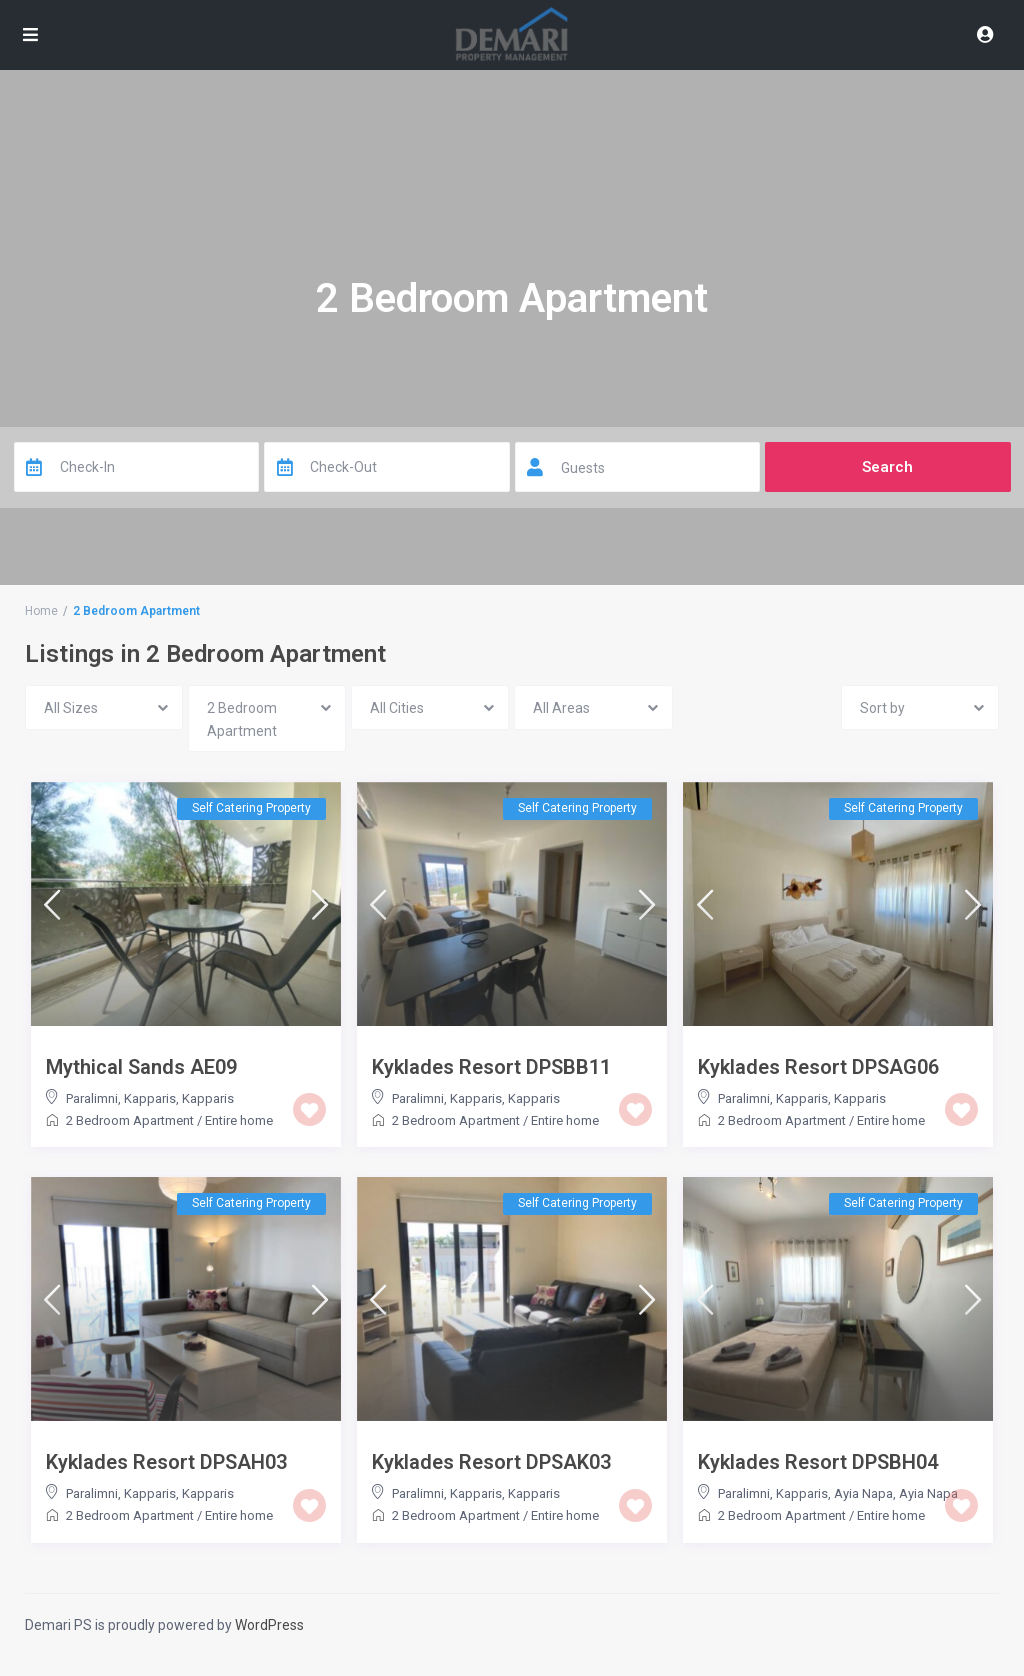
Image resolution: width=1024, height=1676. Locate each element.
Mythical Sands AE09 (141, 1067)
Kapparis (208, 1098)
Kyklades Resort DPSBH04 (818, 1462)
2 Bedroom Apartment (130, 1120)
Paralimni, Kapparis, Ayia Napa (805, 1493)
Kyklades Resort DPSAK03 (491, 1462)
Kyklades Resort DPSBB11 (491, 1067)
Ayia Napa (928, 1493)
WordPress (269, 1625)
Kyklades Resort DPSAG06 (818, 1067)
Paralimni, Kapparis (121, 1098)
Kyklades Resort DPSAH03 (166, 1462)
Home (41, 611)
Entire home (239, 1120)
